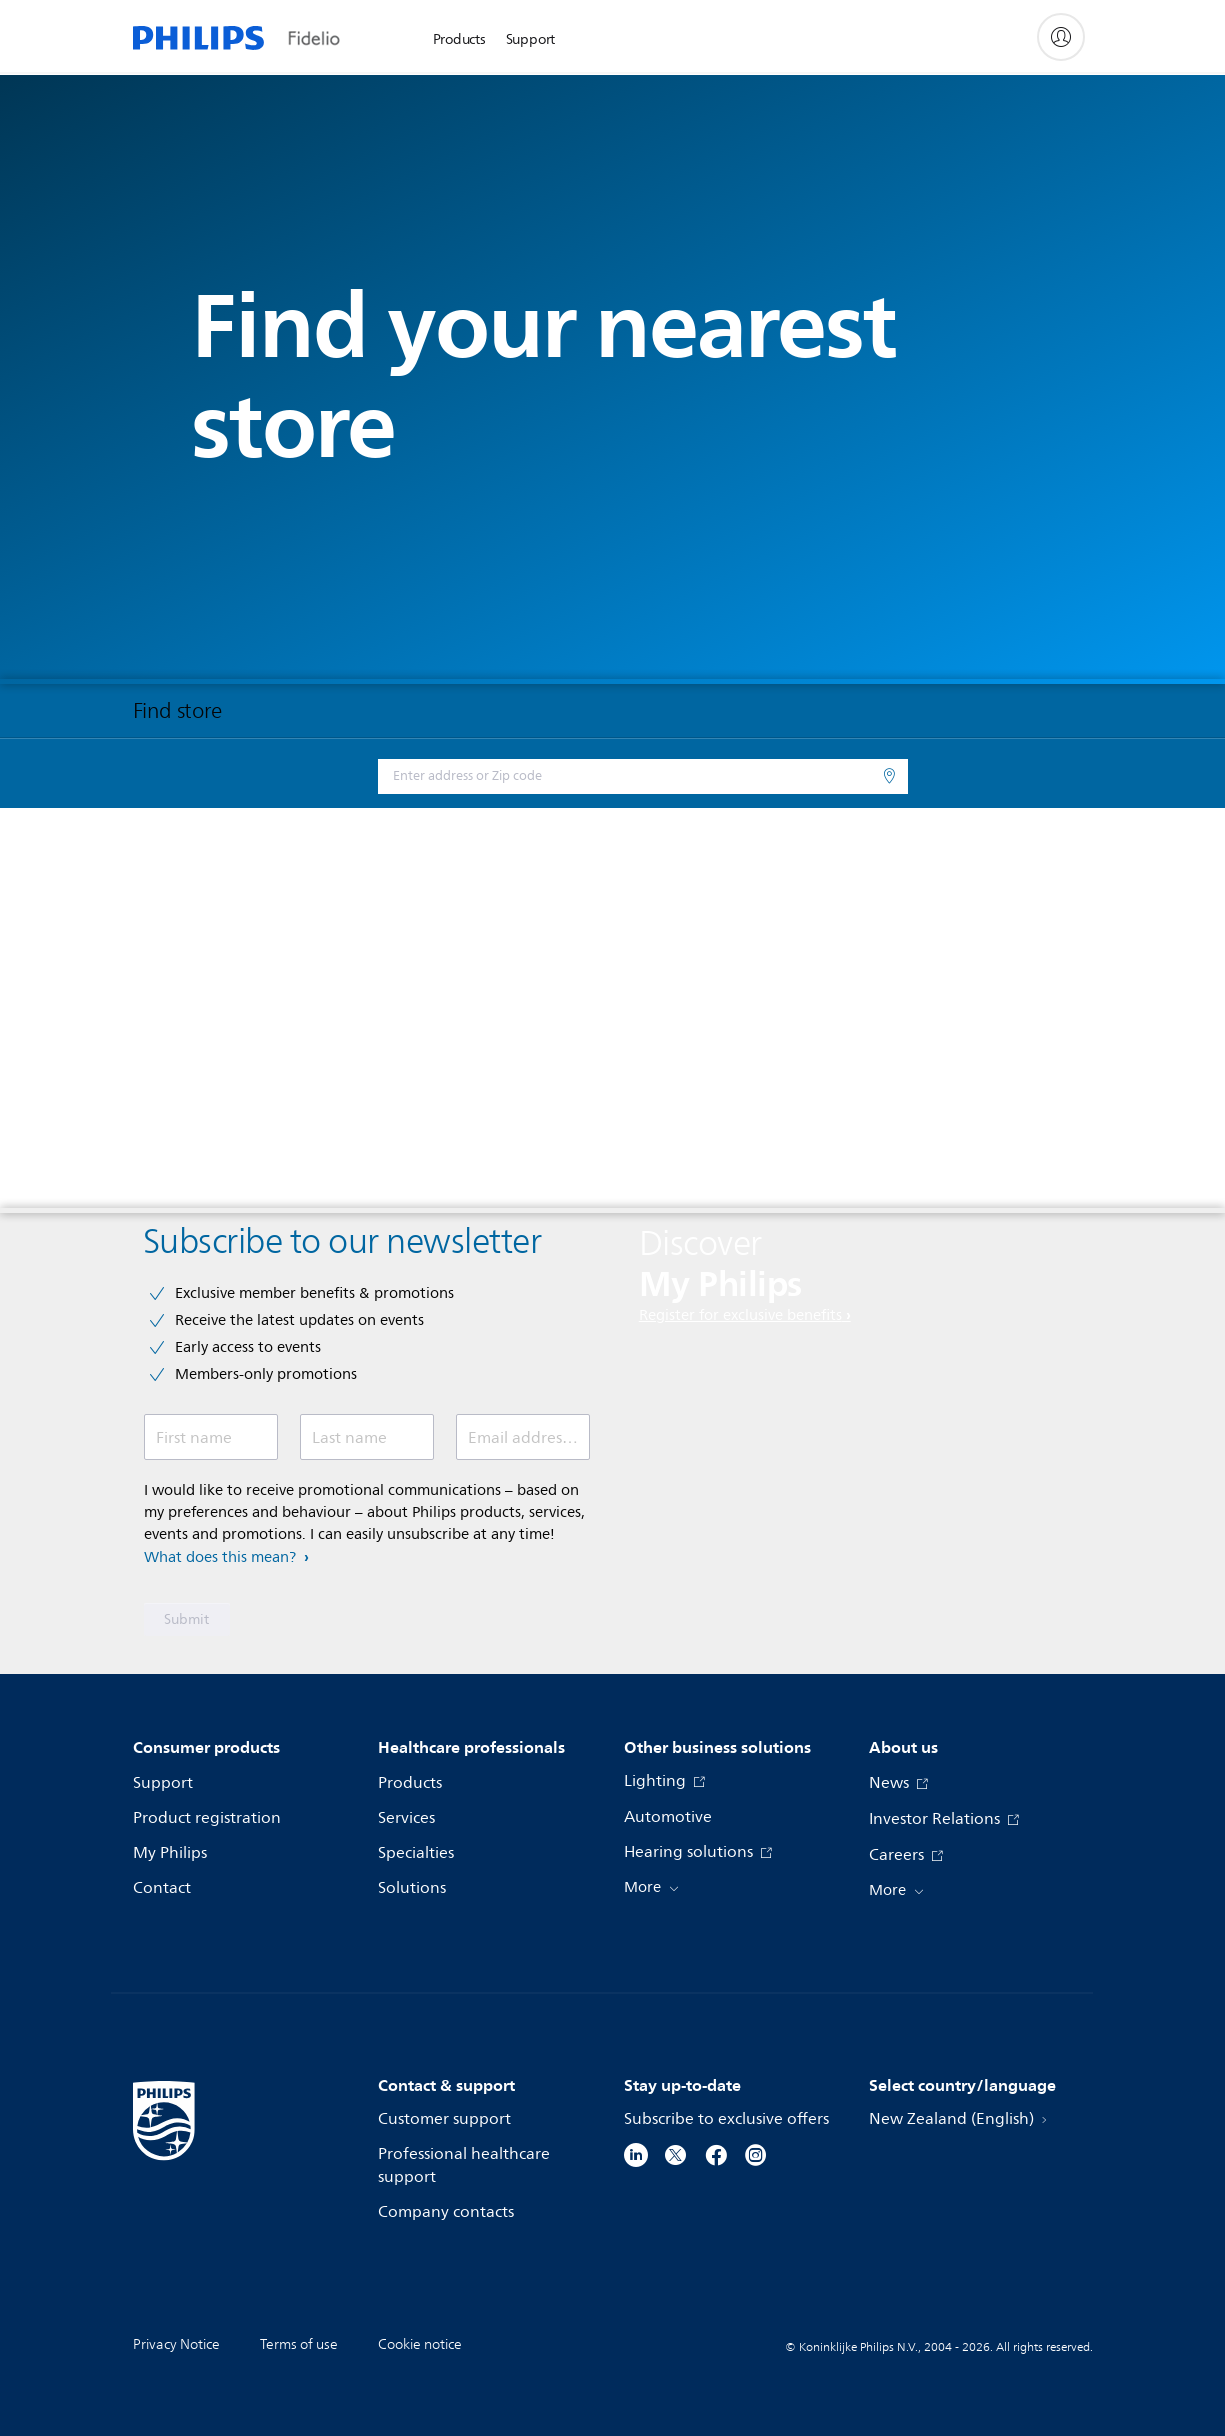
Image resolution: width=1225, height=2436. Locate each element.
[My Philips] (1061, 37)
